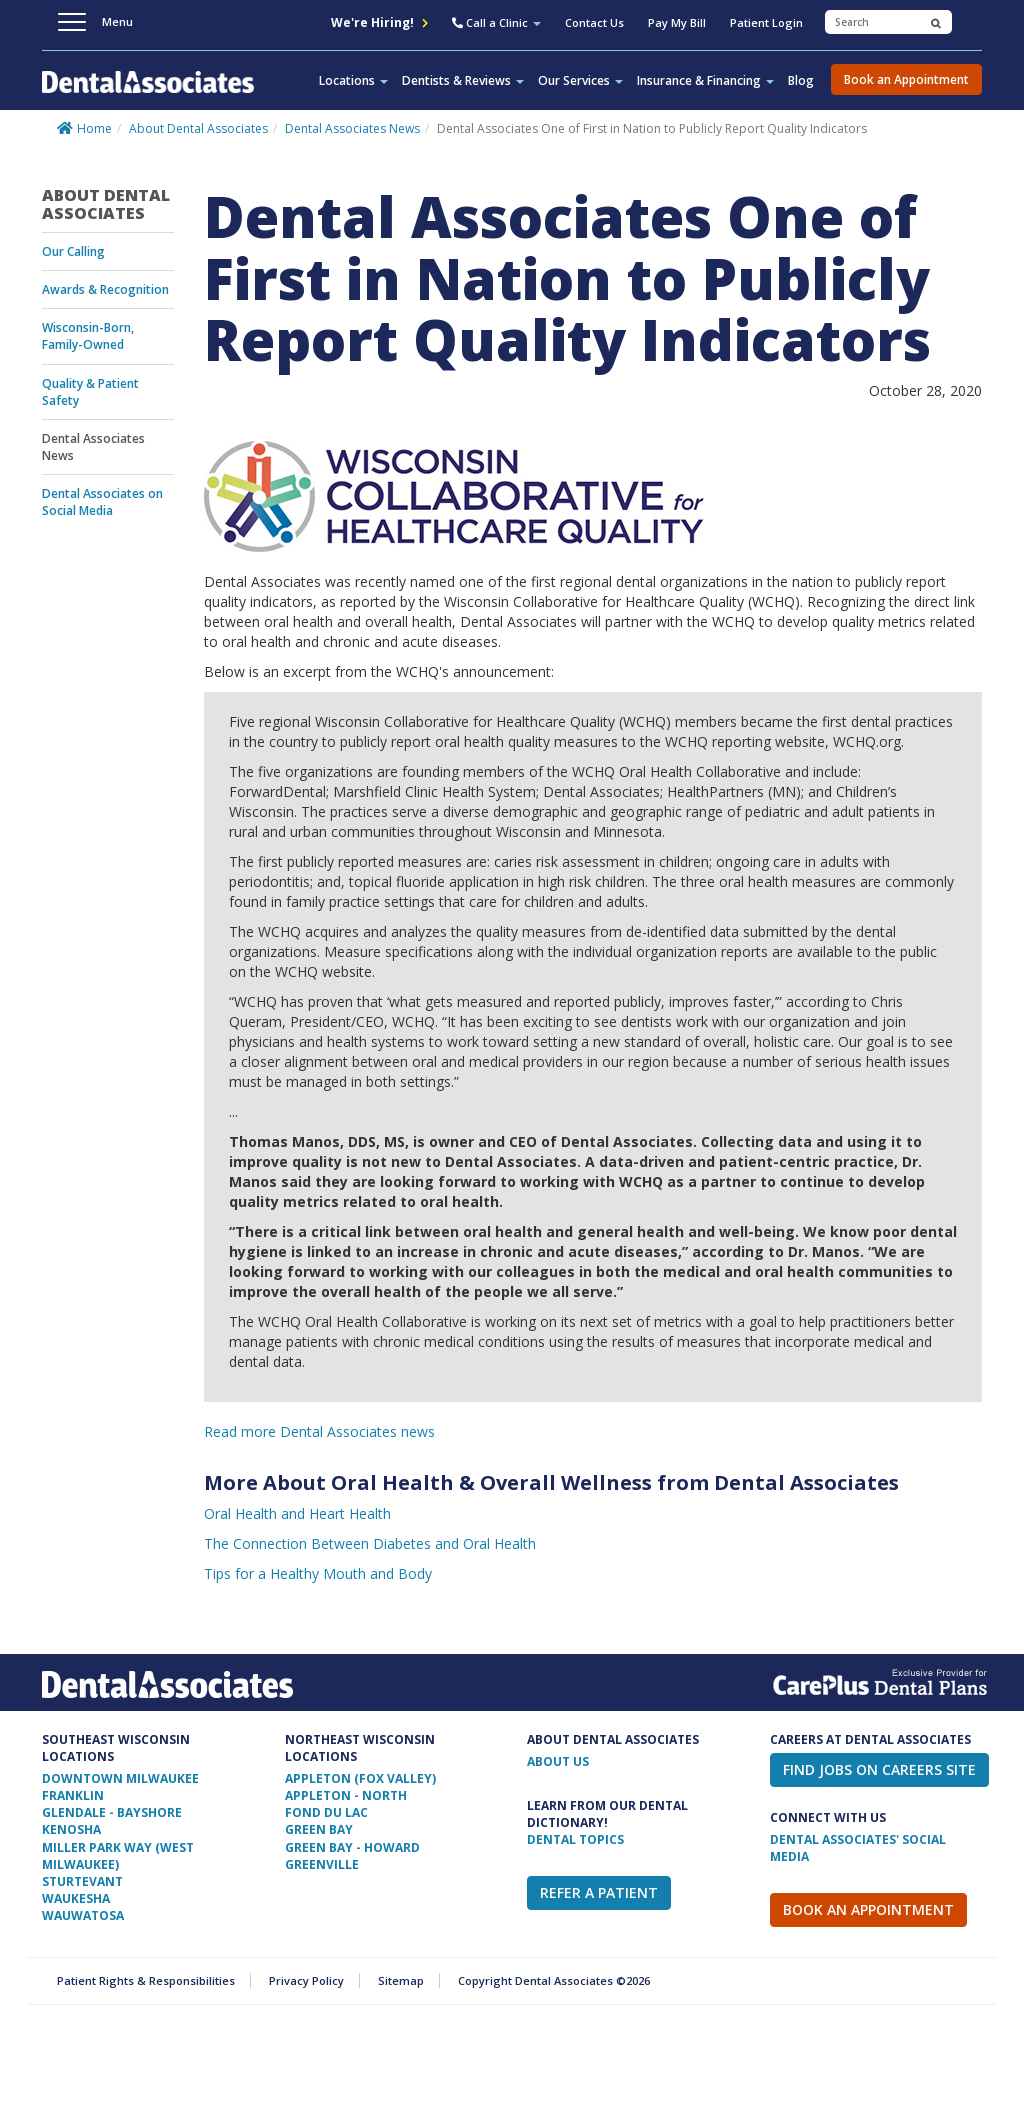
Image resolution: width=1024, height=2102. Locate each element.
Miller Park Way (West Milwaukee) (118, 1856)
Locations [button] (353, 80)
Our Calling (73, 251)
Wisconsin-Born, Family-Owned (88, 336)
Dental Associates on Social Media (102, 502)
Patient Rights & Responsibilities (146, 1980)
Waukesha (76, 1898)
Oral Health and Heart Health (297, 1513)
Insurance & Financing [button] (705, 80)
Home (94, 128)
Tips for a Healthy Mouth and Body (318, 1573)
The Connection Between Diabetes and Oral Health (370, 1543)
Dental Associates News (352, 128)
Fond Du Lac (326, 1812)
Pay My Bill (677, 22)
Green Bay (319, 1829)
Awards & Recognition (105, 289)
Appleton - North (346, 1795)
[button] (496, 25)
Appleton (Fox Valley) (360, 1778)
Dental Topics (575, 1839)
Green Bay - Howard (352, 1847)
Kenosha (71, 1829)
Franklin (73, 1795)
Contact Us (594, 22)
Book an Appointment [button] (906, 79)
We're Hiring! (379, 22)
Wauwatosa (83, 1915)
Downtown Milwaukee (120, 1778)
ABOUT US (558, 1761)
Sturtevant (82, 1881)
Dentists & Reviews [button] (463, 80)
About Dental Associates (198, 128)
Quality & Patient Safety (90, 392)
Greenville (322, 1864)
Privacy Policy (306, 1980)
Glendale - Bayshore (112, 1812)
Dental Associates (148, 93)
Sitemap (401, 1980)
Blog (801, 80)
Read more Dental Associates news (319, 1431)
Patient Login (766, 22)
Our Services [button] (580, 80)
